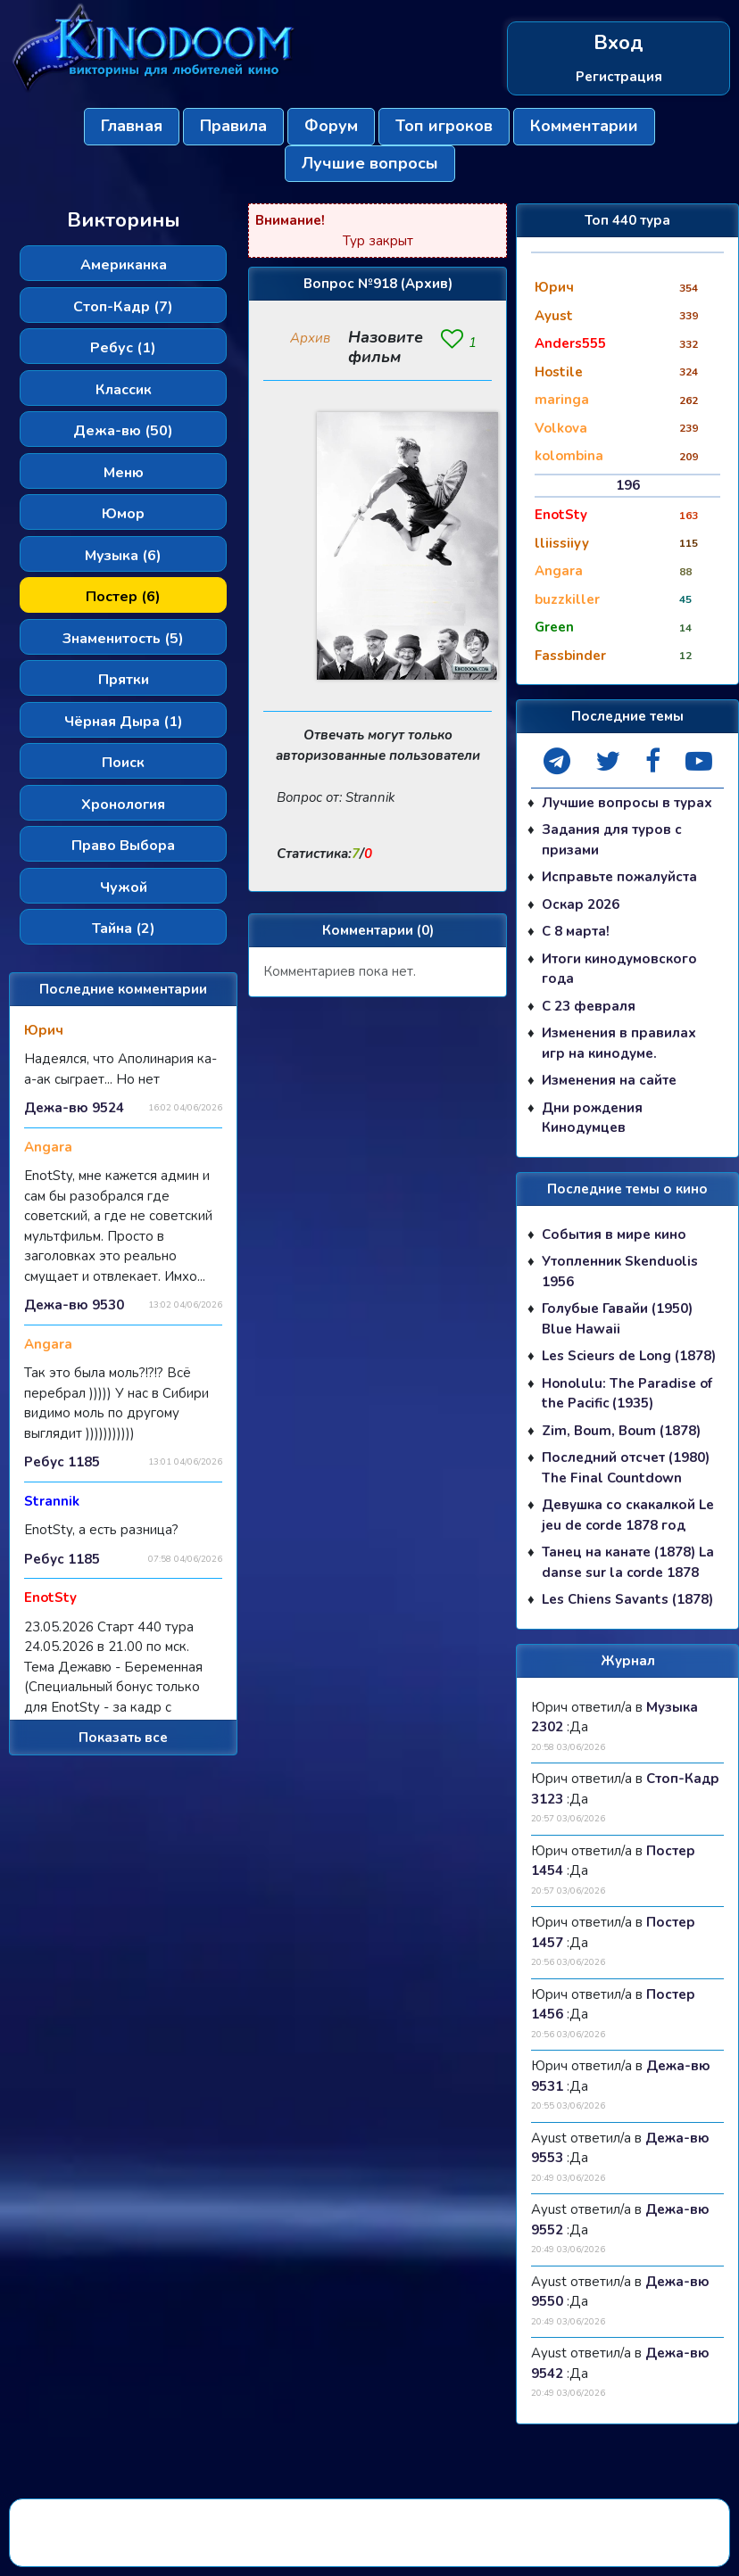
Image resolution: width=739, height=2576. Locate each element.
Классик (123, 390)
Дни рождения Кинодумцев (592, 1118)
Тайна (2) (123, 928)
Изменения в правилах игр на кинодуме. (619, 1043)
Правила (233, 125)
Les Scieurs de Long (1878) (629, 1356)
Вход (619, 43)
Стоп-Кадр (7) (123, 307)
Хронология (123, 804)
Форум (331, 125)
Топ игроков (444, 125)
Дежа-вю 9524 (74, 1108)
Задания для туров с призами (612, 840)
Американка (123, 265)
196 (628, 485)
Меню (124, 473)
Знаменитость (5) (123, 638)
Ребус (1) (123, 348)
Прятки (123, 679)
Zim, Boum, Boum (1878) (621, 1431)
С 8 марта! (576, 931)
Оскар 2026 (580, 904)
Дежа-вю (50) (123, 431)
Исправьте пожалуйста (619, 877)
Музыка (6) (123, 556)
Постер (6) (123, 597)
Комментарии (584, 125)
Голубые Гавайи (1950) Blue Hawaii (617, 1319)
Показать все (123, 1737)
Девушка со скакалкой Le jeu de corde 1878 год (628, 1515)
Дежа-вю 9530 (74, 1305)
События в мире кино (614, 1234)
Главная (131, 125)
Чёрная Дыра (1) (123, 721)
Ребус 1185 (62, 1462)
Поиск (123, 762)
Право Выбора (123, 845)
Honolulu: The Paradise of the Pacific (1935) (627, 1394)
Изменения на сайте (609, 1080)
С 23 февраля (588, 1006)
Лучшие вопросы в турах (627, 803)
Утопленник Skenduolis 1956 (620, 1271)
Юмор (123, 514)
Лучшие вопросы (370, 163)
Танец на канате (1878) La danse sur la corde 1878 (628, 1562)
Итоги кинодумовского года (619, 969)
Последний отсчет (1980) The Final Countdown (626, 1468)
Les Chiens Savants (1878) (627, 1599)
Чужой (123, 887)
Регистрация (619, 77)
